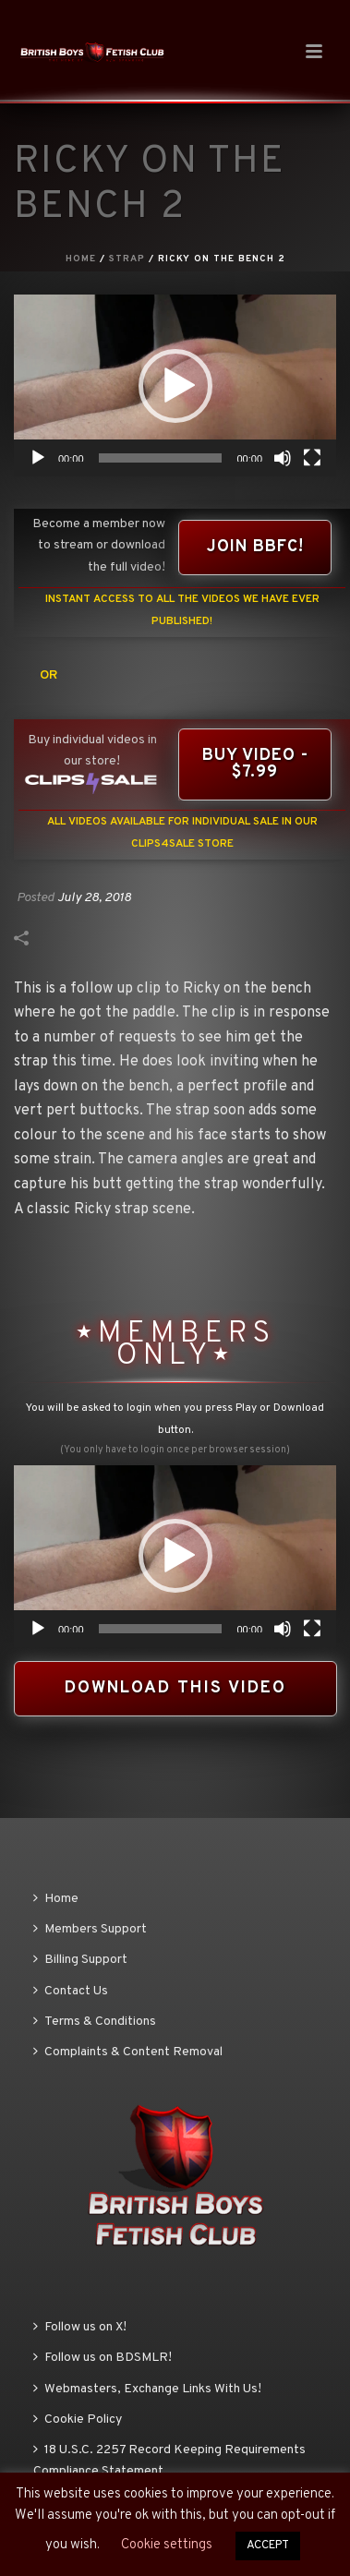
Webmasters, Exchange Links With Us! (147, 2389)
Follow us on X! (80, 2327)
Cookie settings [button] (166, 2545)
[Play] (38, 458)
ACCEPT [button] (268, 2545)
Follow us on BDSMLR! (102, 2357)
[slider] (161, 458)
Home (81, 259)
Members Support (90, 1929)
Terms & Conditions (94, 2021)
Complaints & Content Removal (128, 2052)
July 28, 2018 (94, 898)
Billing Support (80, 1960)
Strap (127, 259)
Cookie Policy (77, 2419)
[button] (175, 386)
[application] (175, 385)
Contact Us (70, 1991)
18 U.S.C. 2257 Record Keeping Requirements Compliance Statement (169, 2460)
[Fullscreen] (312, 458)
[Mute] (282, 458)
